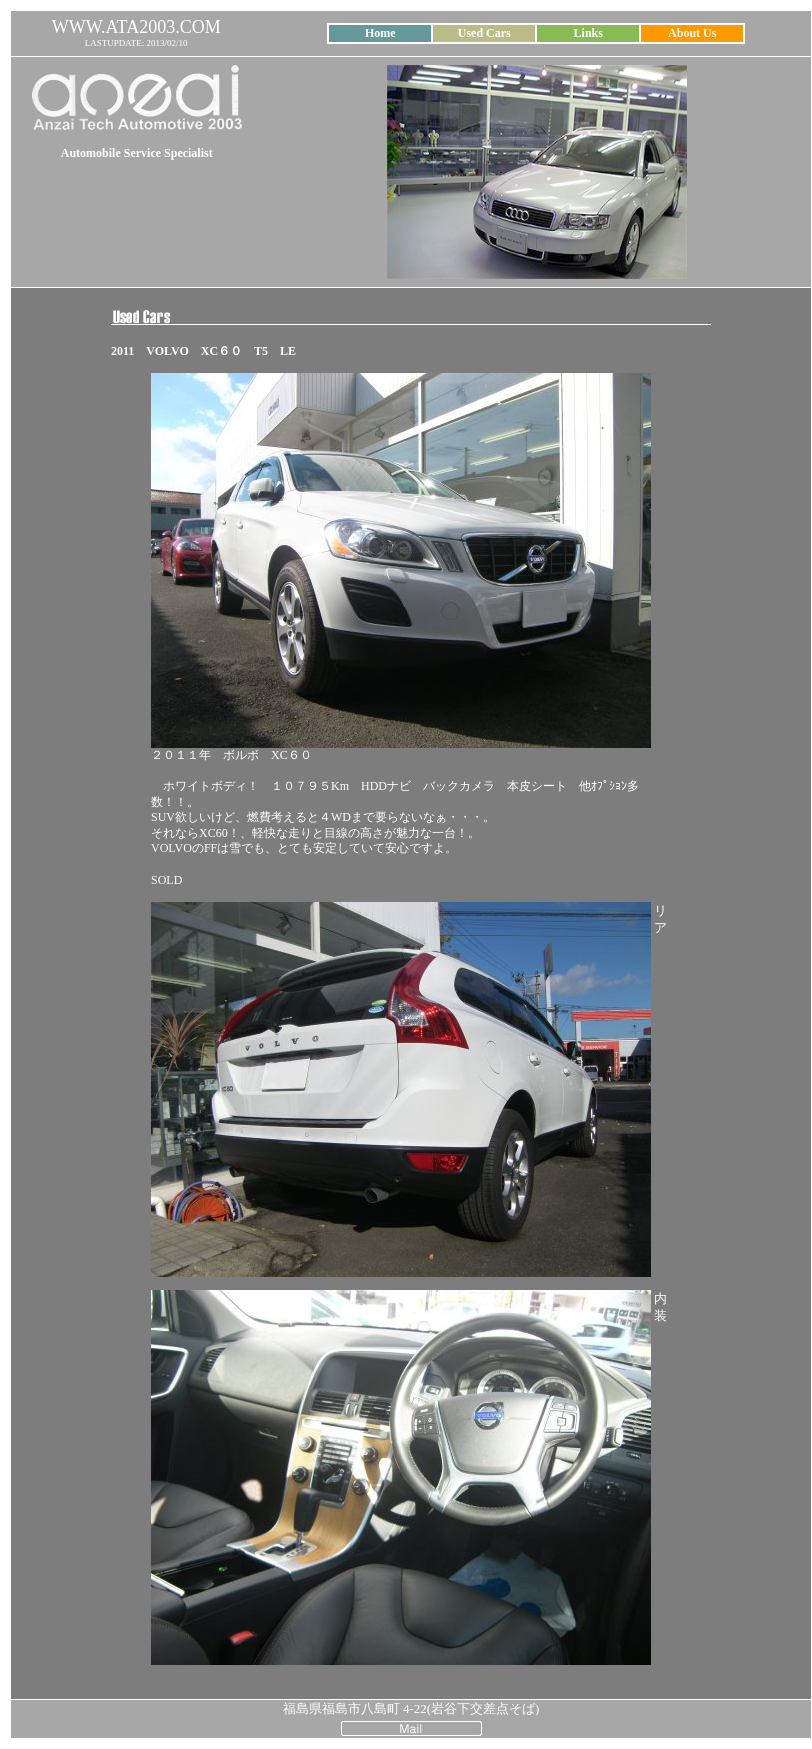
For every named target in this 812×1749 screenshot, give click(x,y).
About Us (692, 33)
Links (588, 33)
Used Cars (484, 33)
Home (380, 33)
